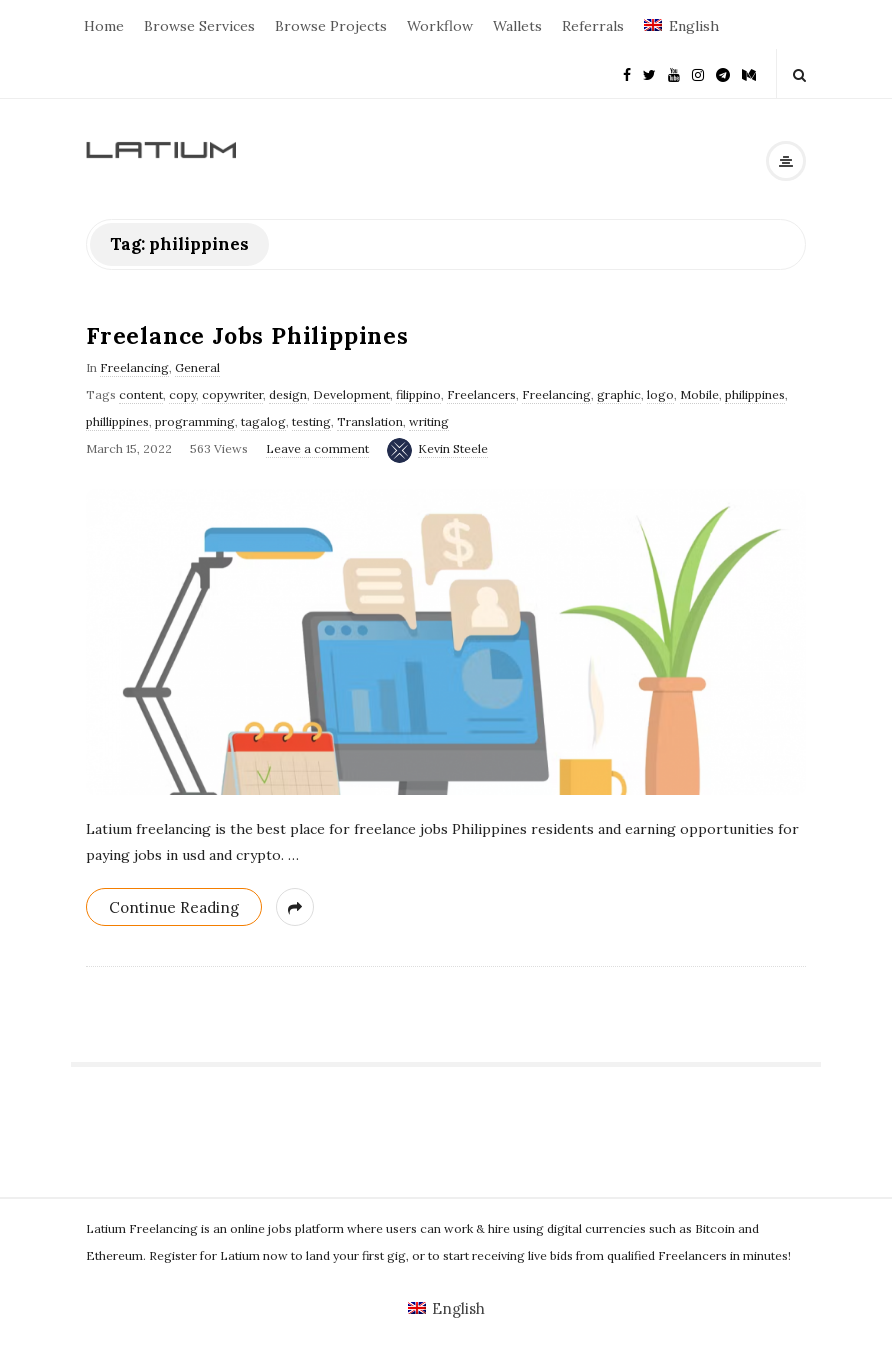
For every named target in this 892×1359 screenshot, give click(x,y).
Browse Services (199, 26)
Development (351, 394)
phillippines (117, 421)
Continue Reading (174, 907)
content (141, 394)
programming (195, 421)
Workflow (440, 26)
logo (660, 394)
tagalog (263, 421)
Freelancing (134, 367)
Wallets (517, 26)
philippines (755, 394)
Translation (370, 421)
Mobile (699, 394)
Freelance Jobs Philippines (247, 335)
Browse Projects (331, 26)
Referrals (593, 26)
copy (182, 394)
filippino (418, 394)
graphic (619, 394)
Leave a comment (317, 448)
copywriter (232, 394)
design (288, 394)
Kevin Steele (453, 448)
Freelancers (481, 394)
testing (311, 421)
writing (429, 421)
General (197, 367)
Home (104, 26)
